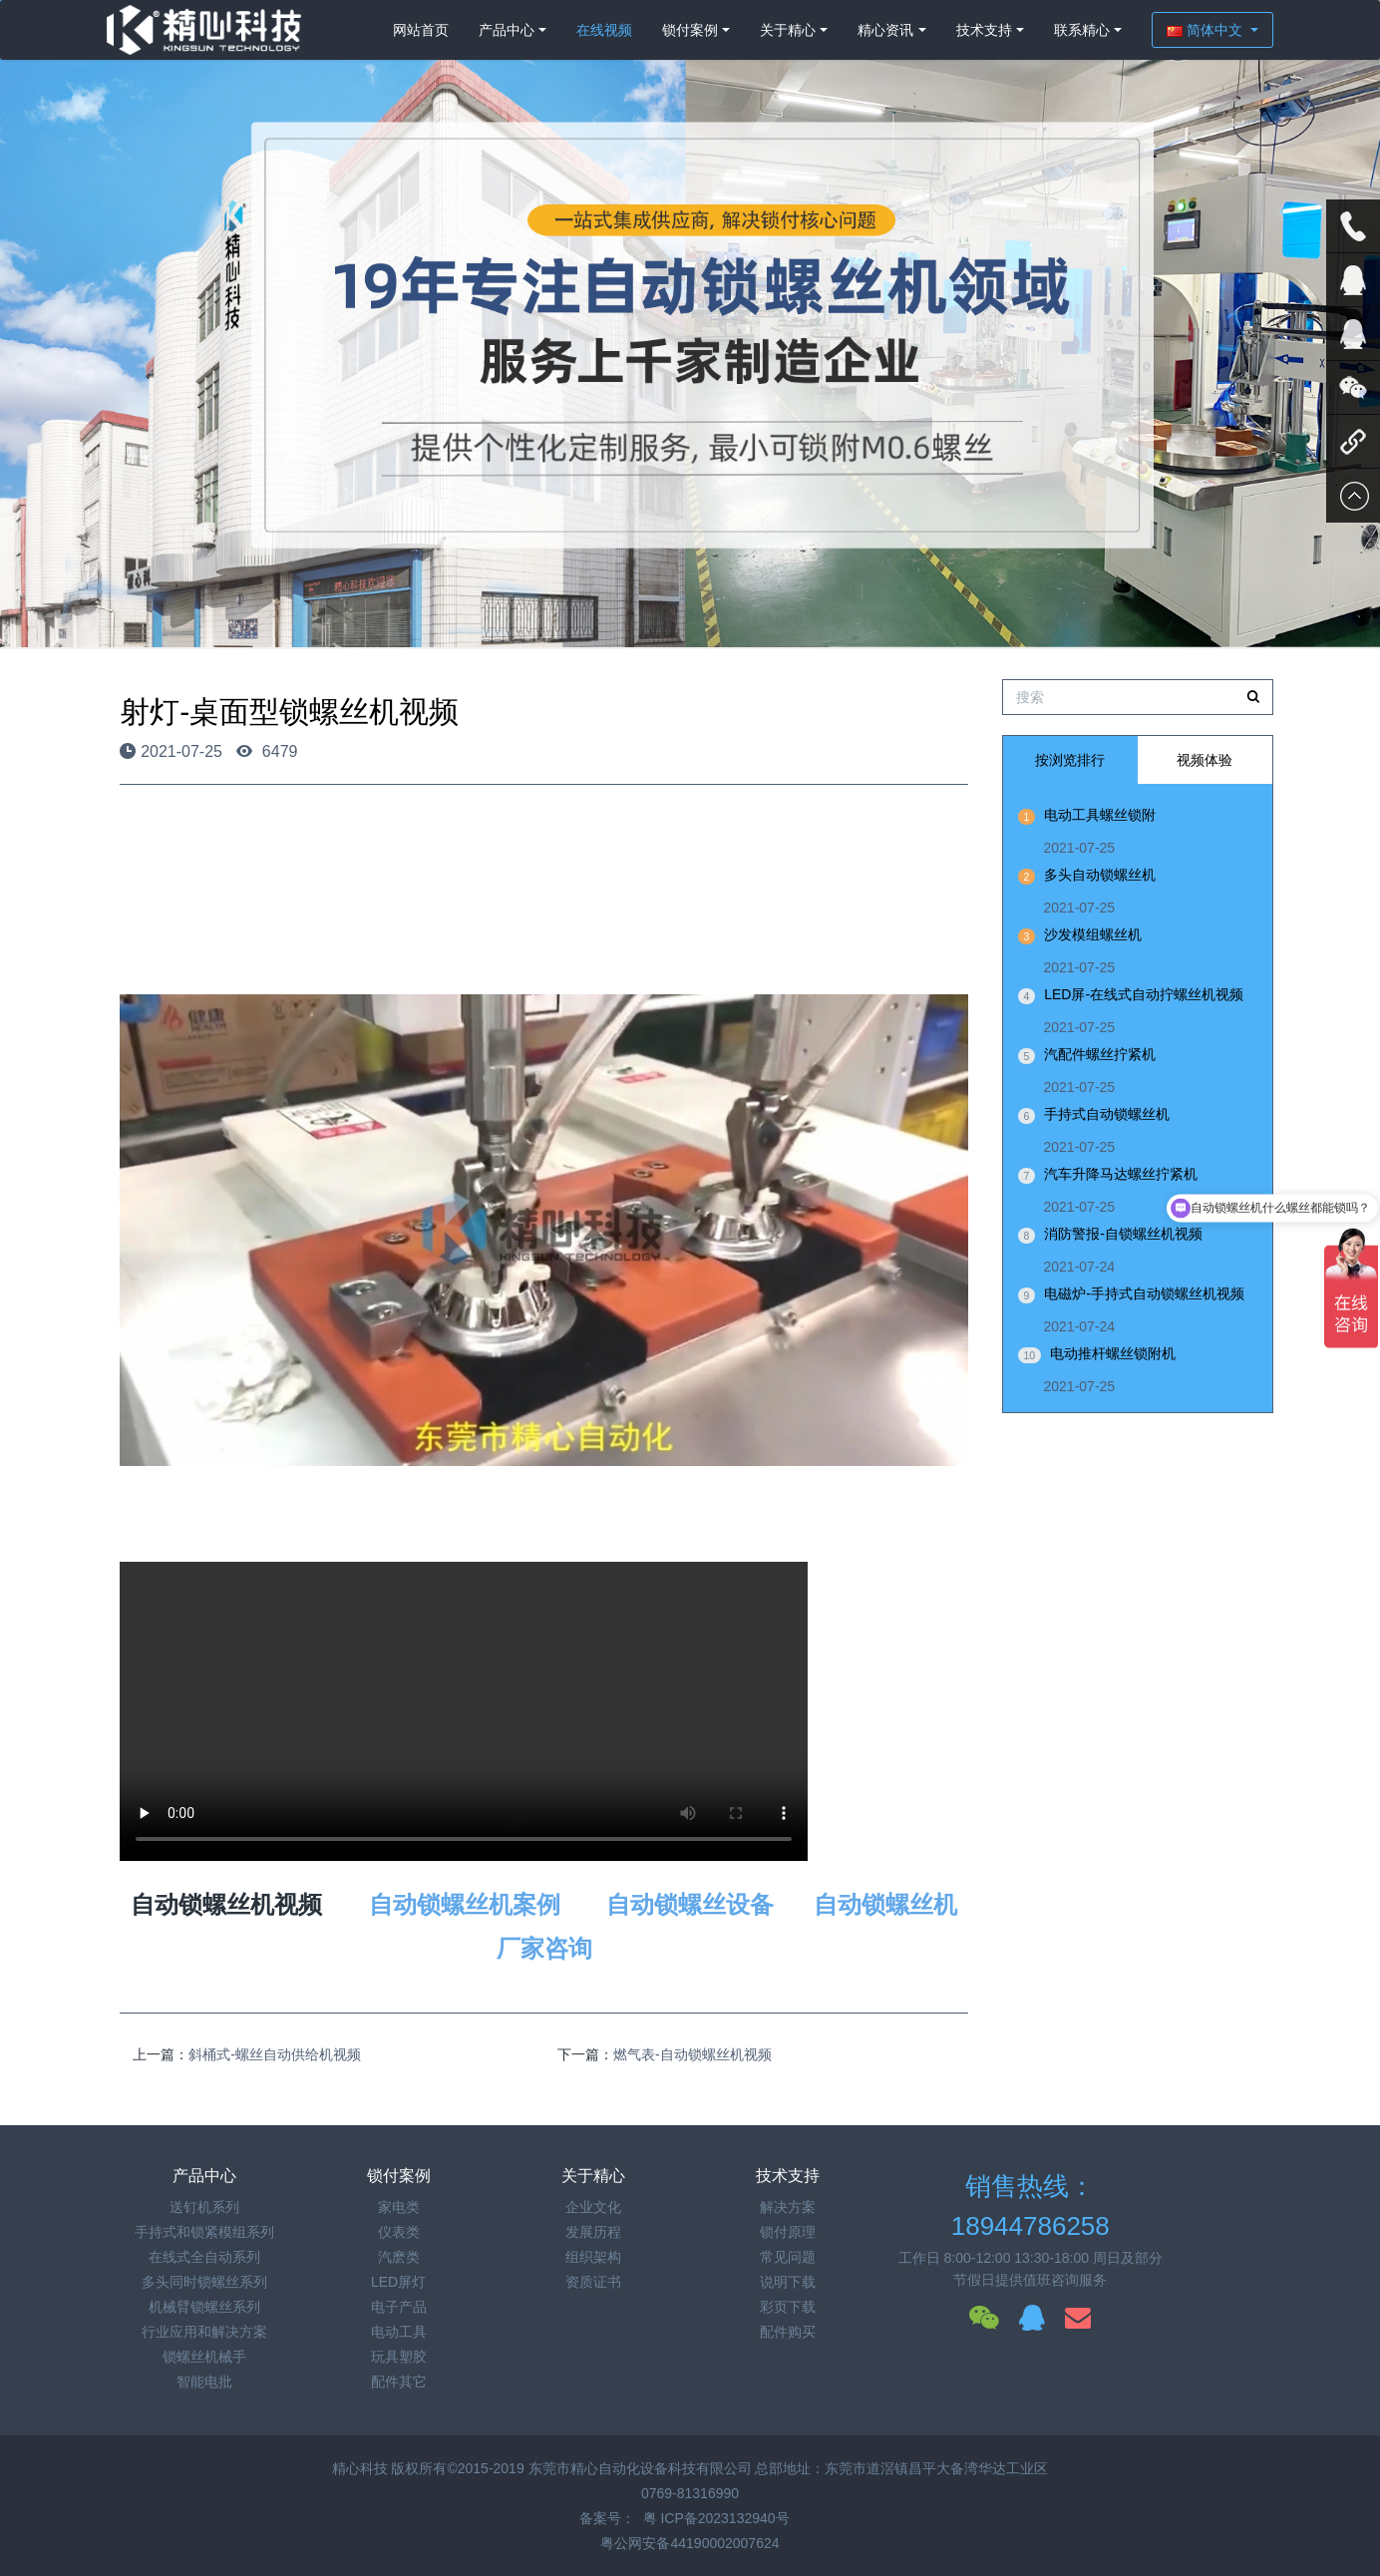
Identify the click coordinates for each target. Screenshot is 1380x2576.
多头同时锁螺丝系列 (204, 2282)
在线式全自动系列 (204, 2257)
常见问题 (788, 2257)
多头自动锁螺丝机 (1100, 875)
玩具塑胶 (399, 2357)
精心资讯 (885, 30)
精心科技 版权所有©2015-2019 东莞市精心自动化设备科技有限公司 (544, 2468)
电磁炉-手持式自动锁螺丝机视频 (1144, 1293)
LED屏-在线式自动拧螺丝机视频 (1143, 994)
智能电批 (204, 2382)
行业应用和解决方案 (204, 2332)
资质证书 (593, 2282)
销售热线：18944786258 (1030, 2206)
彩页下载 (788, 2307)
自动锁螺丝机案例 (464, 1904)
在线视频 (604, 30)
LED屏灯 (398, 2282)
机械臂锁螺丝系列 (204, 2307)
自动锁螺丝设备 (690, 1904)
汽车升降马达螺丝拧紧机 (1121, 1174)
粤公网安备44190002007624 (689, 2543)
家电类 (399, 2207)
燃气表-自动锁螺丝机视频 (692, 2054)
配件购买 (788, 2332)
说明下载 (788, 2282)
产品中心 (506, 30)
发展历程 (593, 2232)
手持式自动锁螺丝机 (1107, 1114)
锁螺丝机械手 (204, 2357)
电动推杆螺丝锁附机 (1113, 1353)
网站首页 (421, 30)
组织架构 (593, 2257)
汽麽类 (399, 2257)
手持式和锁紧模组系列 (204, 2232)
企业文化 (593, 2207)
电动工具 (399, 2332)
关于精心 (788, 30)
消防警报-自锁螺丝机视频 (1123, 1234)
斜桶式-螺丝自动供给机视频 (274, 2054)
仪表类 (399, 2232)
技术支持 (984, 30)
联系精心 (1082, 30)
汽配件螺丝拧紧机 (1100, 1054)
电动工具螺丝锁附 (1100, 815)
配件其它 (399, 2382)
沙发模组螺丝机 (1093, 934)
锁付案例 (690, 30)
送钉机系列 (204, 2207)
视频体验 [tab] (1204, 760)
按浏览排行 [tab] (1070, 760)
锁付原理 (788, 2232)
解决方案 (788, 2207)
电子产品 (399, 2307)
